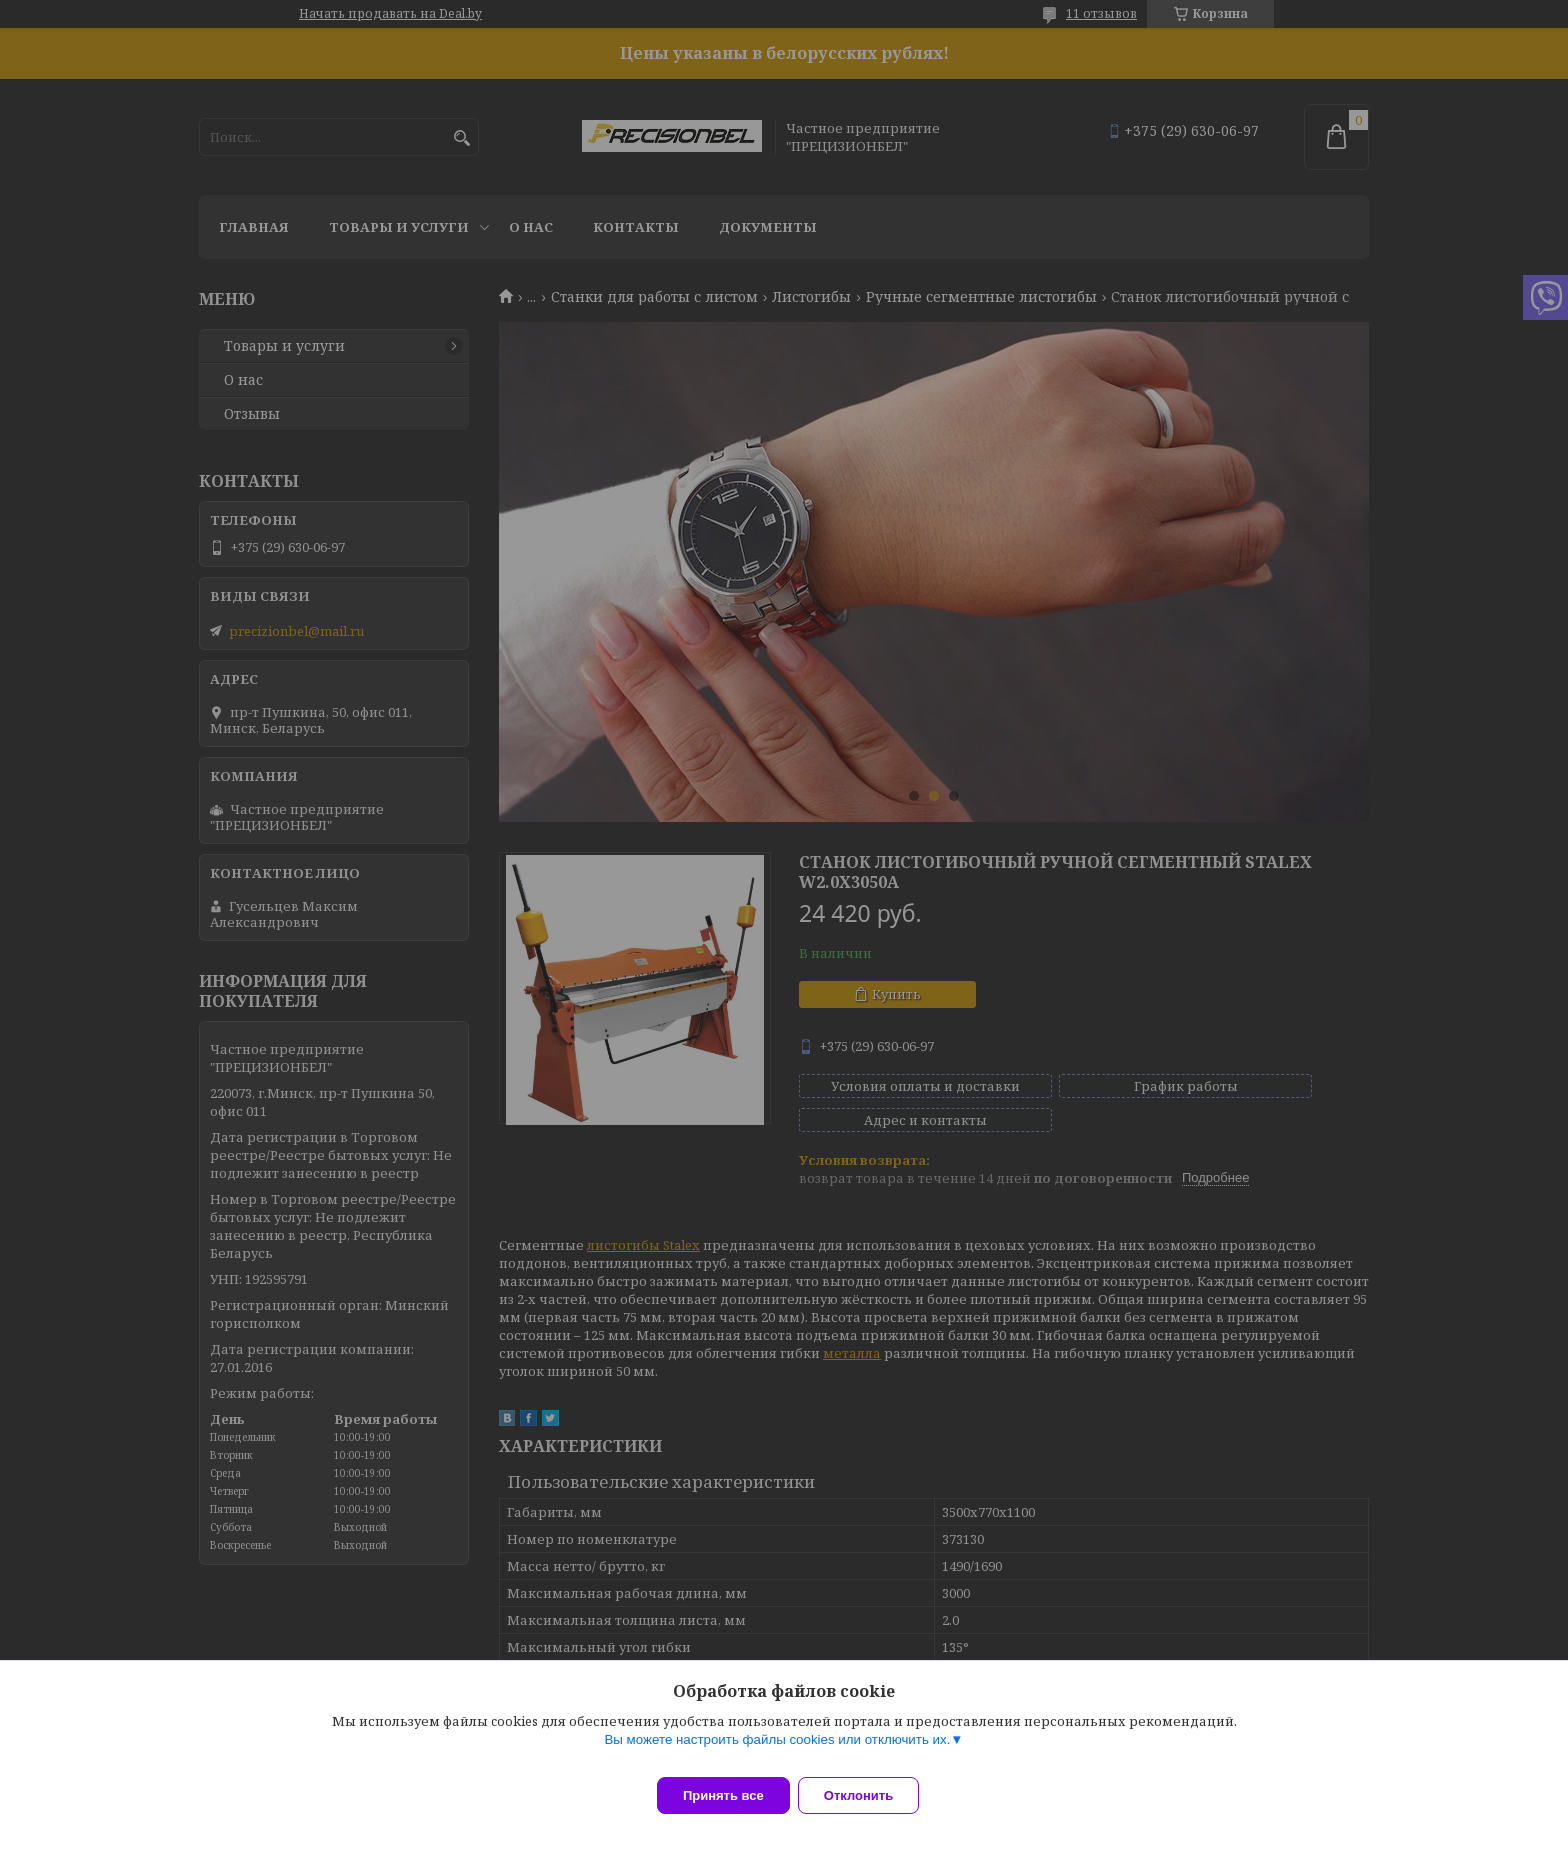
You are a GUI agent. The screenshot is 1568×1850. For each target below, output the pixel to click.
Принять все (723, 1795)
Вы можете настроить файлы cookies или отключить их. (777, 1751)
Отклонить (870, 1795)
